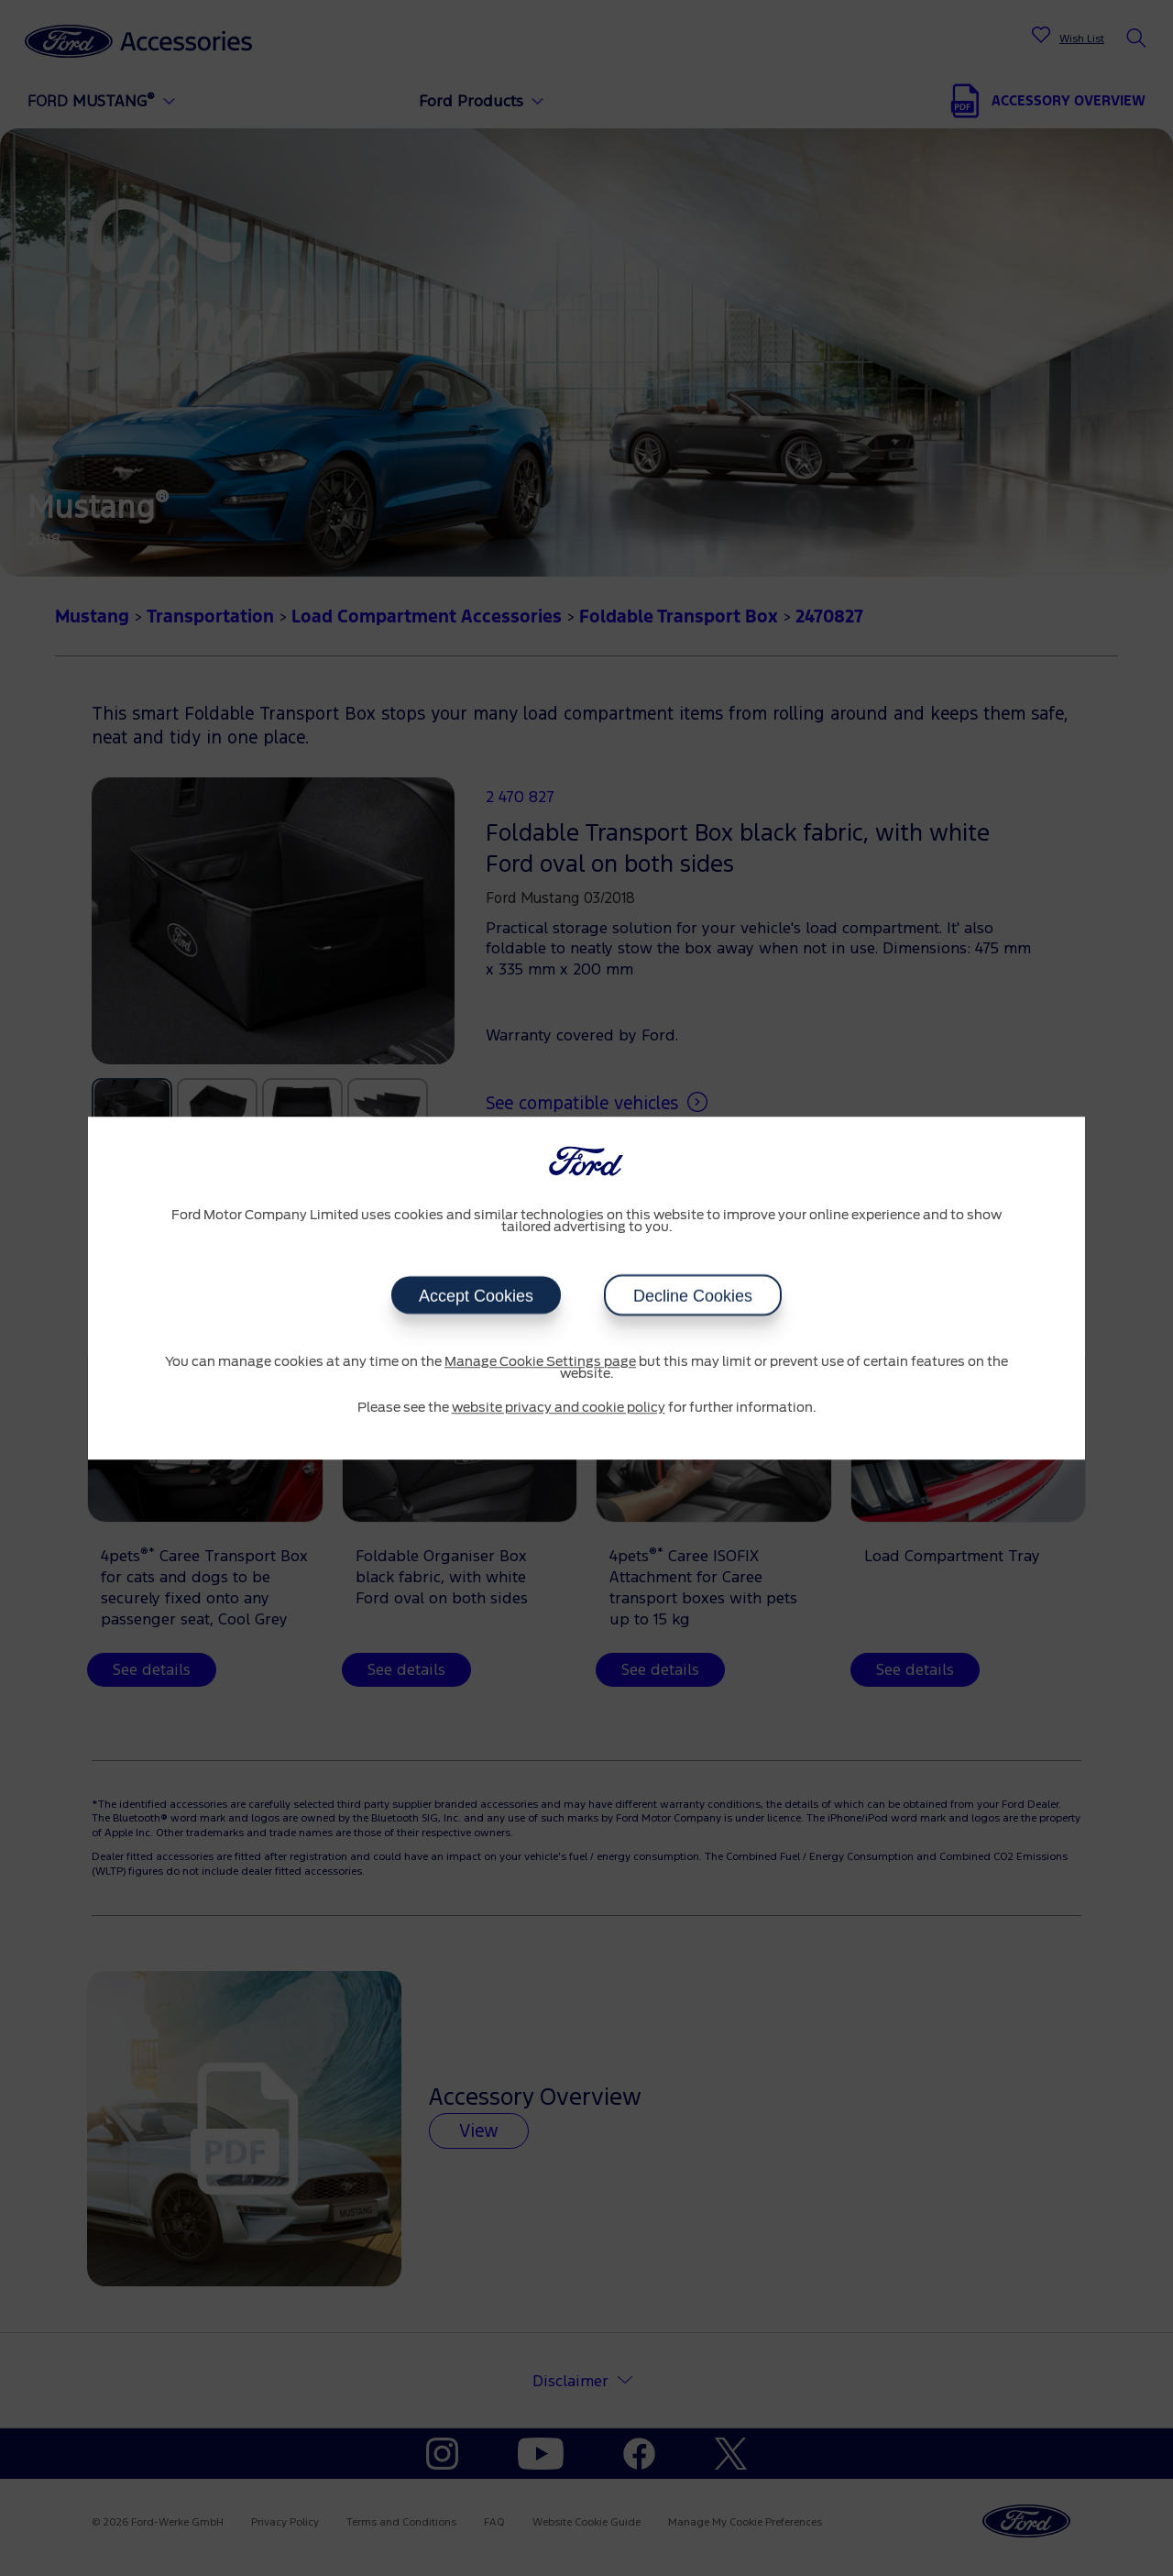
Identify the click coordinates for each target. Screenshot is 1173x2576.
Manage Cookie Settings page (540, 1362)
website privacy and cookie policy (558, 1408)
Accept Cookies (476, 1295)
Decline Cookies (692, 1295)
